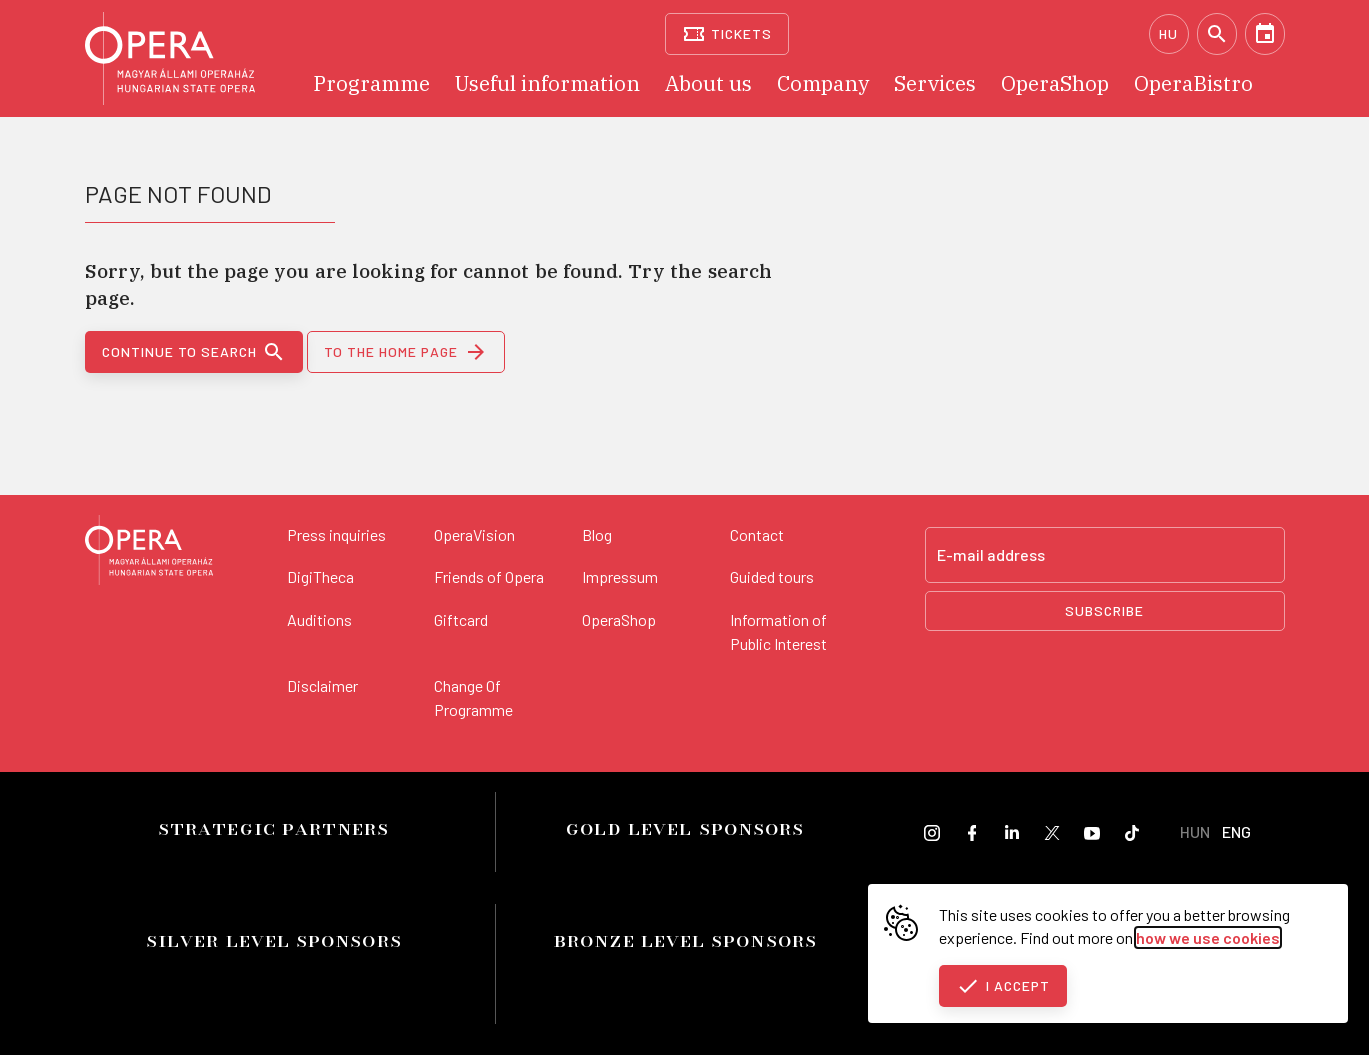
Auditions (319, 619)
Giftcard (461, 619)
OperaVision (474, 534)
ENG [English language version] (1236, 831)
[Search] (1217, 34)
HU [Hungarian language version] (1168, 33)
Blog (597, 534)
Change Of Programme (473, 697)
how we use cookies (1208, 937)
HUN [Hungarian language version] (1195, 831)
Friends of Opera (489, 576)
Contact (757, 534)
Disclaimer (322, 685)
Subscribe (1104, 610)
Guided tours (772, 576)
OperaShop (619, 619)
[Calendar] (1265, 34)
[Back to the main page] (149, 553)
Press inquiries (336, 534)
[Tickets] (727, 34)
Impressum (620, 576)
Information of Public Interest (778, 631)
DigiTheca (320, 576)
